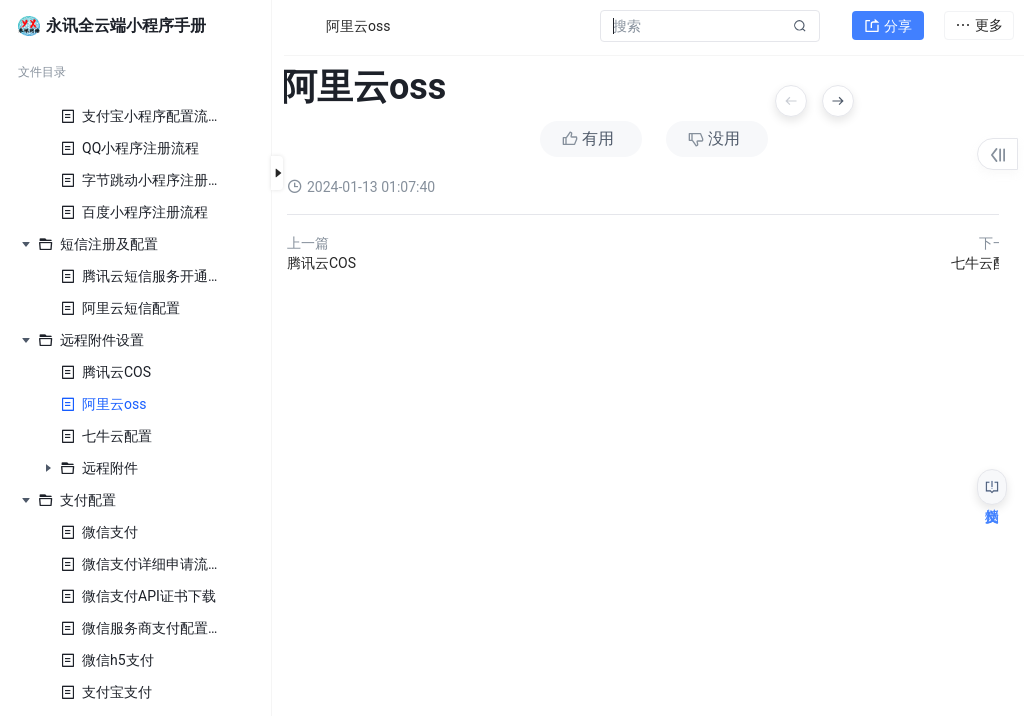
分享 (888, 26)
